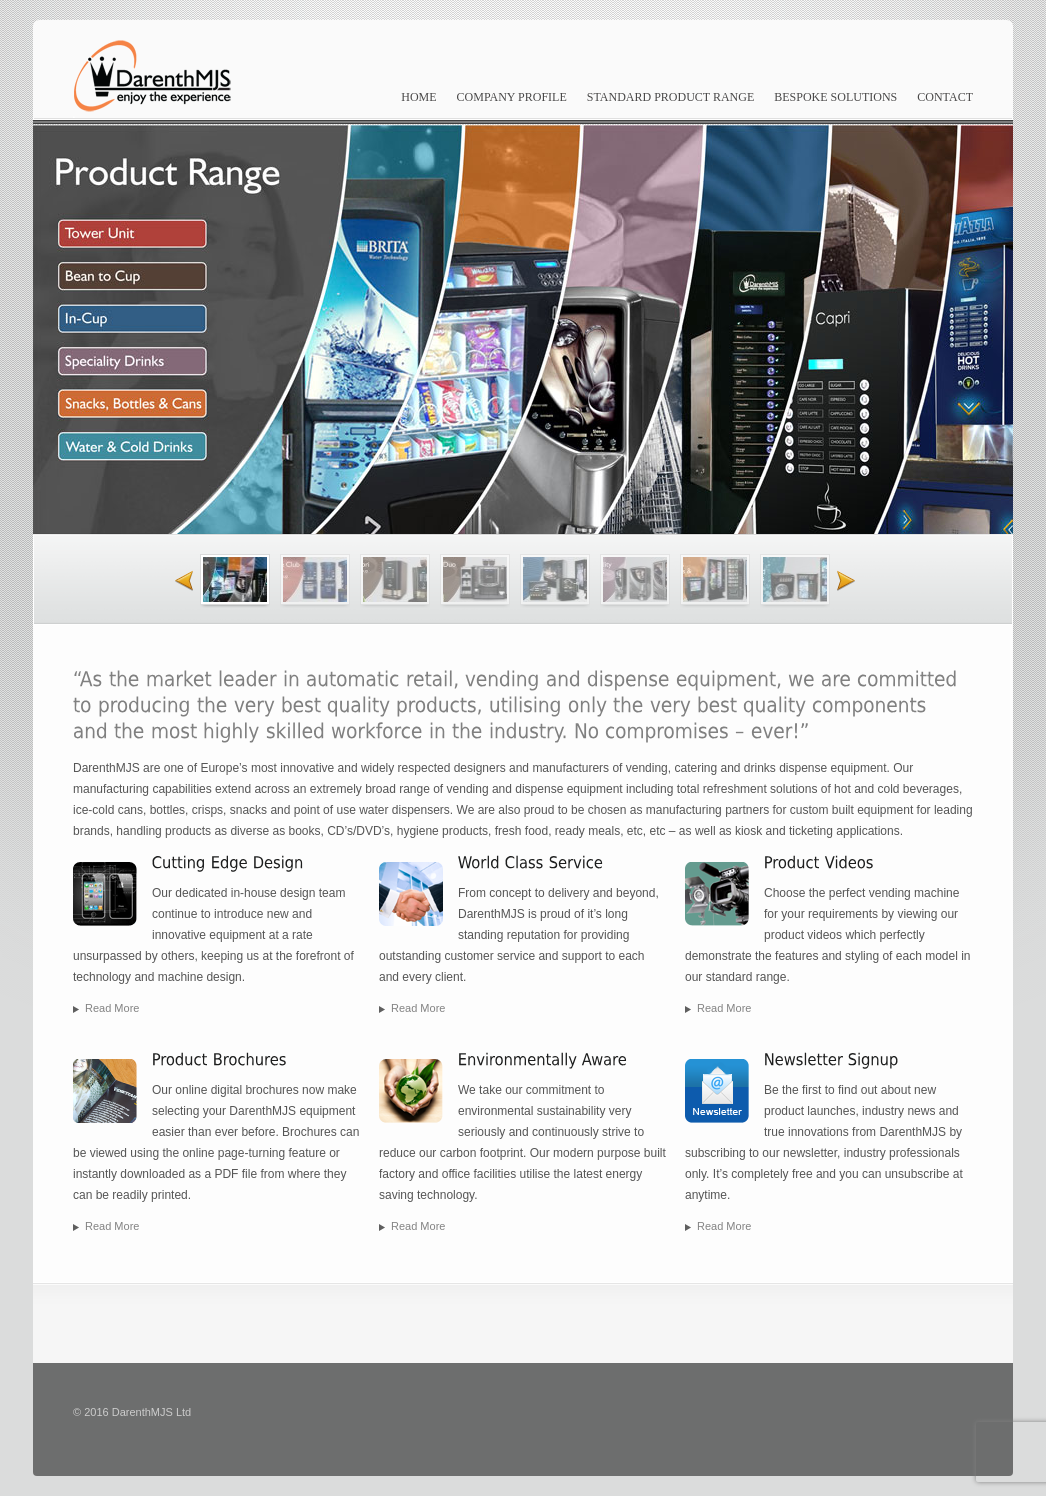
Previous (174, 580)
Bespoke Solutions (835, 97)
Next (856, 580)
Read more (112, 1008)
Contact (945, 97)
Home (418, 97)
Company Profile (512, 97)
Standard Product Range (671, 97)
